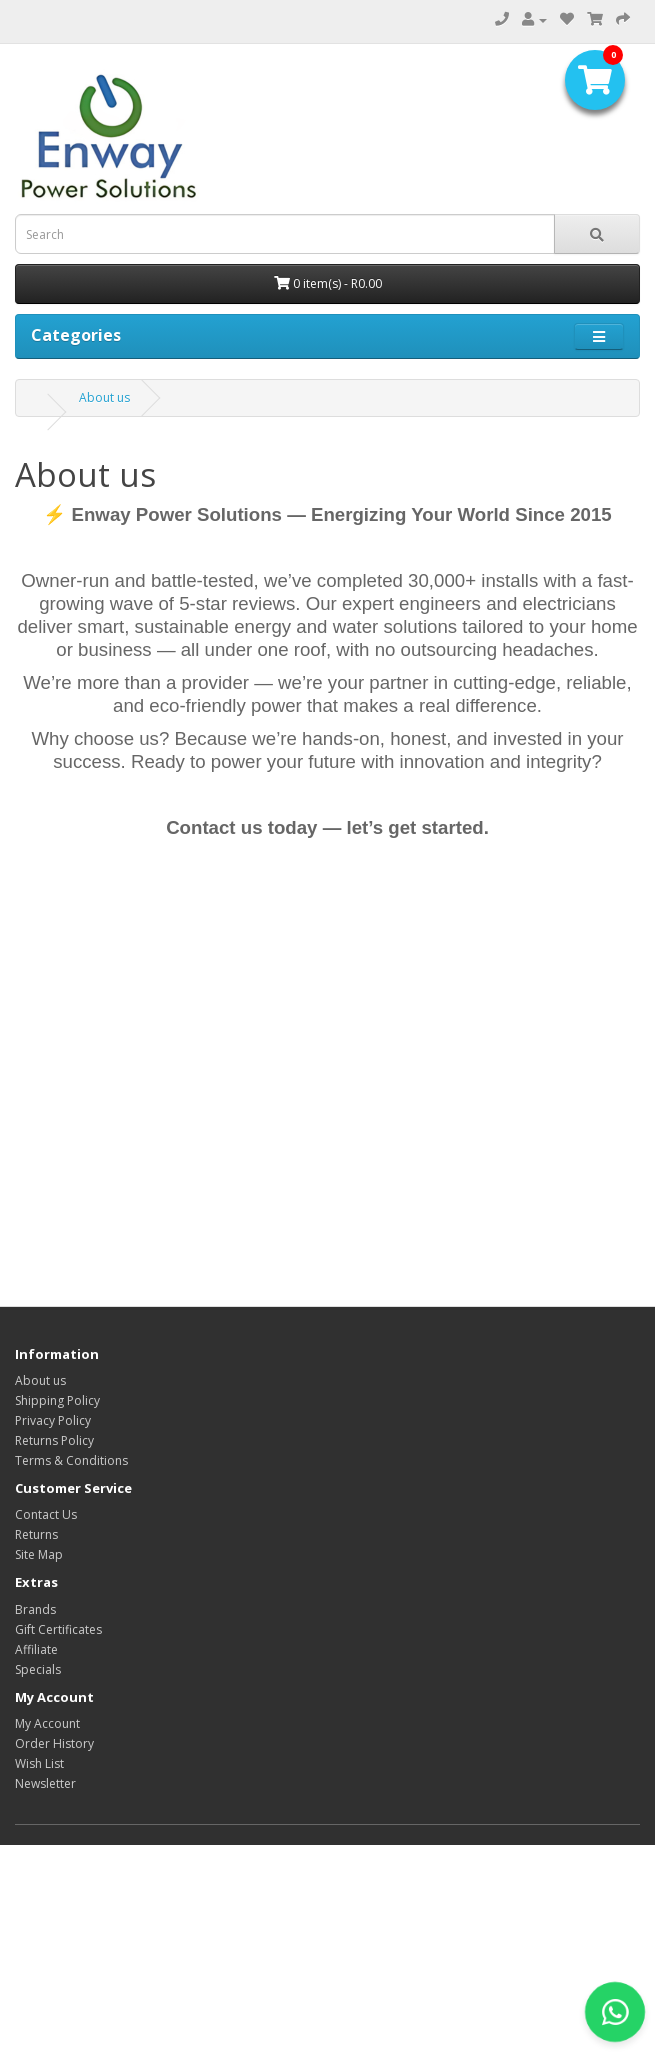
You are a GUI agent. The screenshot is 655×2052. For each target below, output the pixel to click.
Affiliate (36, 1649)
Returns (36, 1534)
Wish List (39, 1763)
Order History (54, 1743)
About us (104, 397)
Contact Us (46, 1514)
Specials (38, 1669)
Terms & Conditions (71, 1460)
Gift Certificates (58, 1629)
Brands (35, 1609)
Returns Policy (54, 1440)
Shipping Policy (57, 1400)
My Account (47, 1723)
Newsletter (45, 1783)
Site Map (39, 1554)
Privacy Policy (53, 1420)
